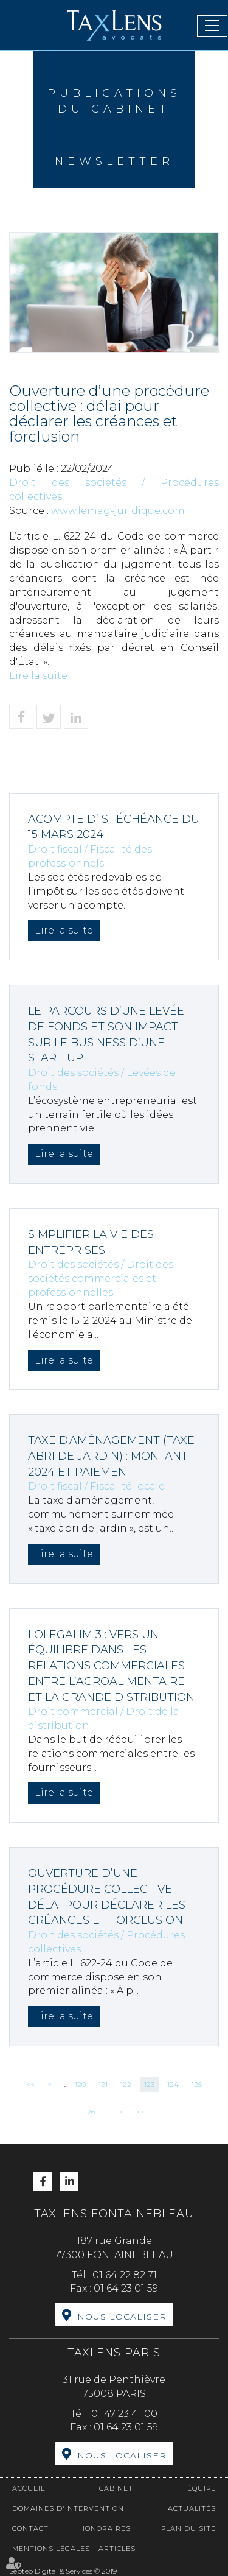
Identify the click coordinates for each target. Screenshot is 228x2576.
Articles (117, 2548)
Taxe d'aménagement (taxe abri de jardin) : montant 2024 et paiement (111, 1456)
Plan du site (188, 2528)
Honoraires (105, 2528)
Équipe (201, 2488)
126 (90, 2111)
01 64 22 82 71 (124, 2275)
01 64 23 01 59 (126, 2288)
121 (103, 2084)
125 (197, 2084)
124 (173, 2084)
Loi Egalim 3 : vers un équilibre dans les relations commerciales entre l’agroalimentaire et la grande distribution (111, 1666)
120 (80, 2084)
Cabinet (116, 2488)
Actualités (192, 2508)
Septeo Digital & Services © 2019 (63, 2570)
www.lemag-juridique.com (118, 510)
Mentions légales (51, 2548)
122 (125, 2084)
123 (149, 2084)
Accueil (28, 2488)
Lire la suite (38, 675)
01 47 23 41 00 (124, 2413)
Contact (30, 2528)
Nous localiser (122, 2316)
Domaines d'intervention (68, 2508)
